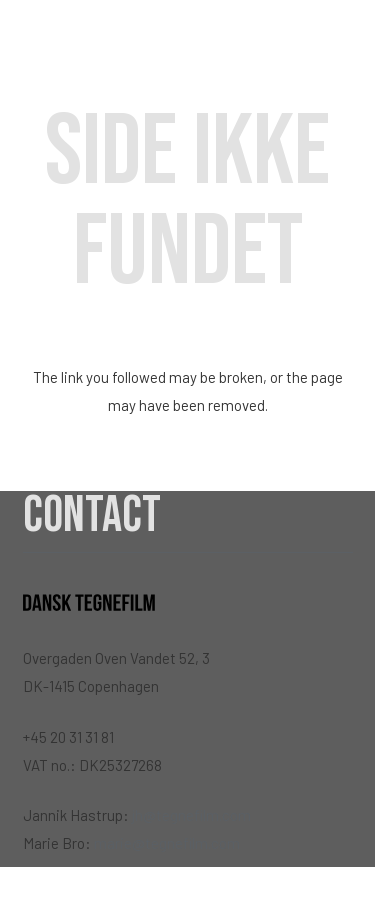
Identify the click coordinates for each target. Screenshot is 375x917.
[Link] (89, 40)
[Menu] (348, 40)
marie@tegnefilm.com (167, 843)
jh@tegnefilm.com (191, 815)
